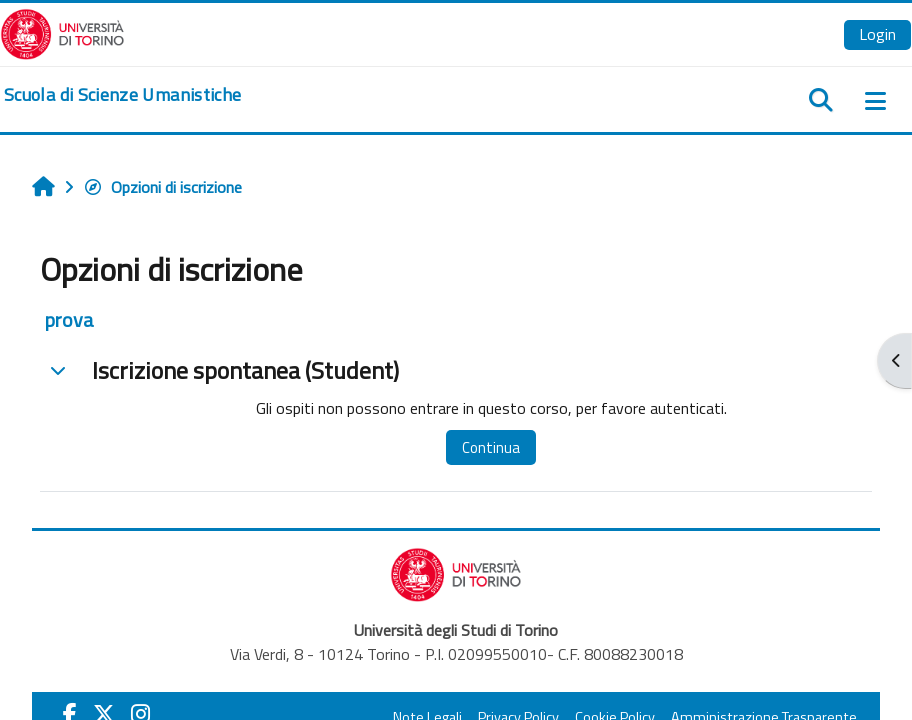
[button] (58, 370)
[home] (122, 95)
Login (877, 34)
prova (69, 319)
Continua (491, 447)
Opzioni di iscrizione (162, 187)
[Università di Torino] (62, 32)
